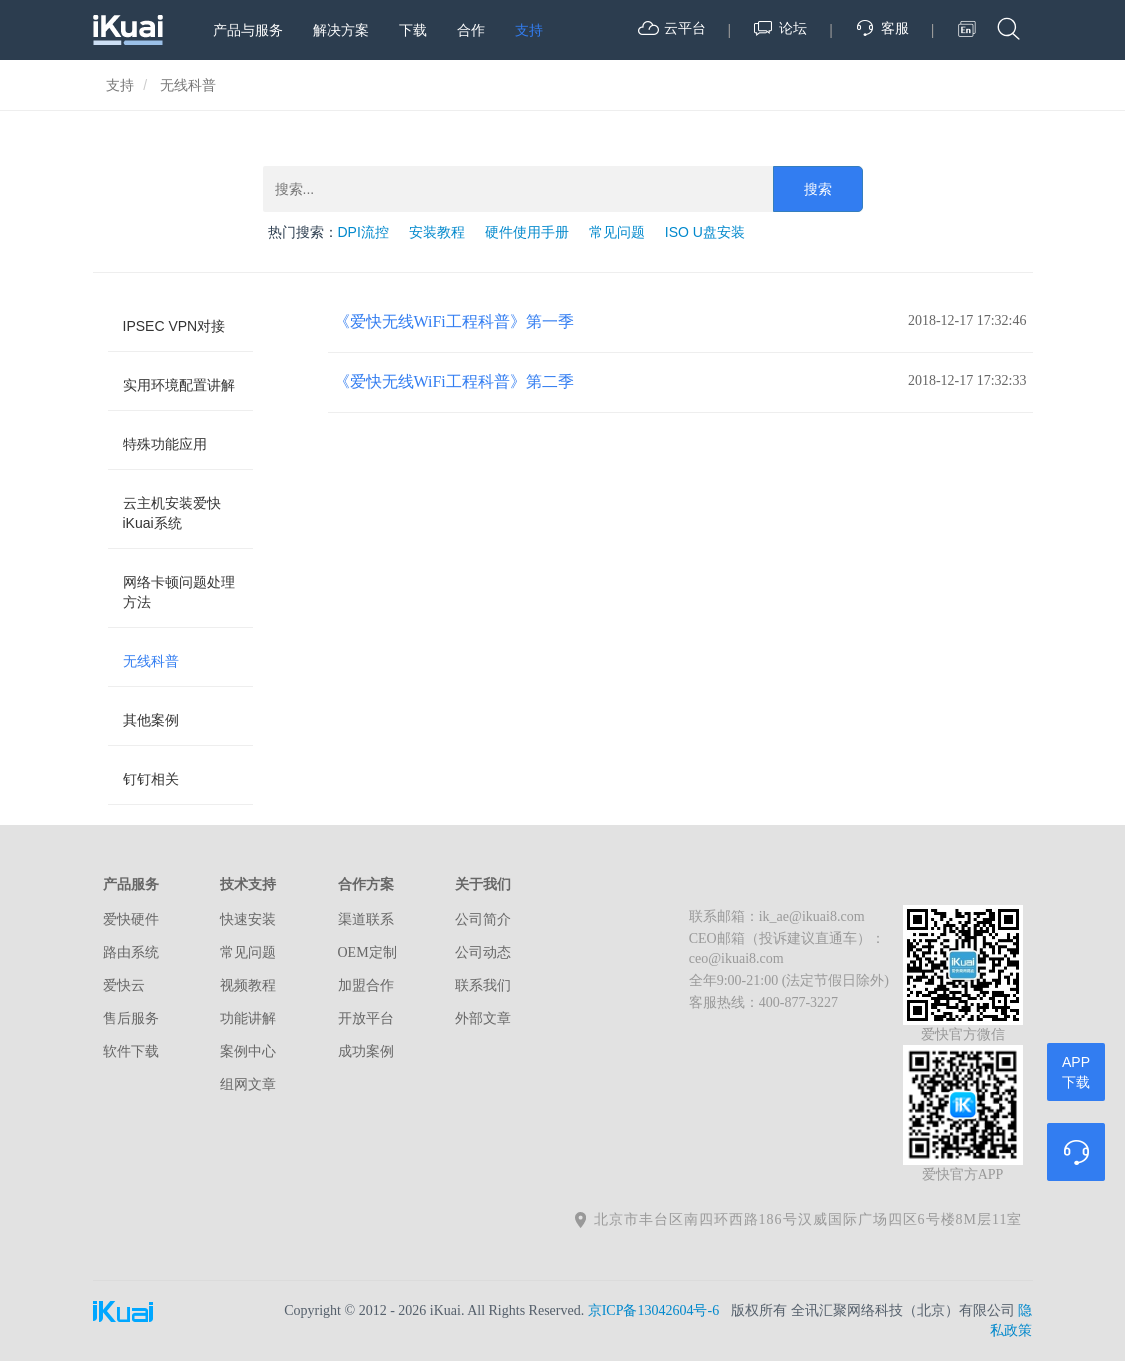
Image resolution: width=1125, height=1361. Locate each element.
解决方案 (341, 30)
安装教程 (437, 232)
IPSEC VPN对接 (174, 326)
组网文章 (248, 1084)
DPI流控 (363, 232)
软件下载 (131, 1051)
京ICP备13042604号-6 (653, 1310)
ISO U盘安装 (705, 232)
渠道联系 (366, 919)
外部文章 (483, 1018)
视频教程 (248, 985)
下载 (413, 30)
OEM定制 (367, 952)
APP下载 (1076, 1072)
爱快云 (124, 985)
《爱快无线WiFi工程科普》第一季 (454, 321)
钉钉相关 (151, 779)
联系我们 (483, 985)
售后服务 (131, 1018)
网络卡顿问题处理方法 (179, 592)
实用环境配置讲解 (179, 385)
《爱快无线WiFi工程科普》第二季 (454, 381)
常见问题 (617, 232)
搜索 (818, 189)
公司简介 (483, 919)
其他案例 (151, 720)
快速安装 (248, 919)
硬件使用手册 (527, 232)
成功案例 (366, 1051)
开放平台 (366, 1018)
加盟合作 (366, 985)
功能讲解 (248, 1018)
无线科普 (151, 661)
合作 (471, 30)
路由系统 (131, 952)
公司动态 (483, 952)
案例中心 (248, 1051)
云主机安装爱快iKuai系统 (172, 513)
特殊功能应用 (165, 444)
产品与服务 (248, 30)
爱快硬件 (131, 919)
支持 (529, 30)
